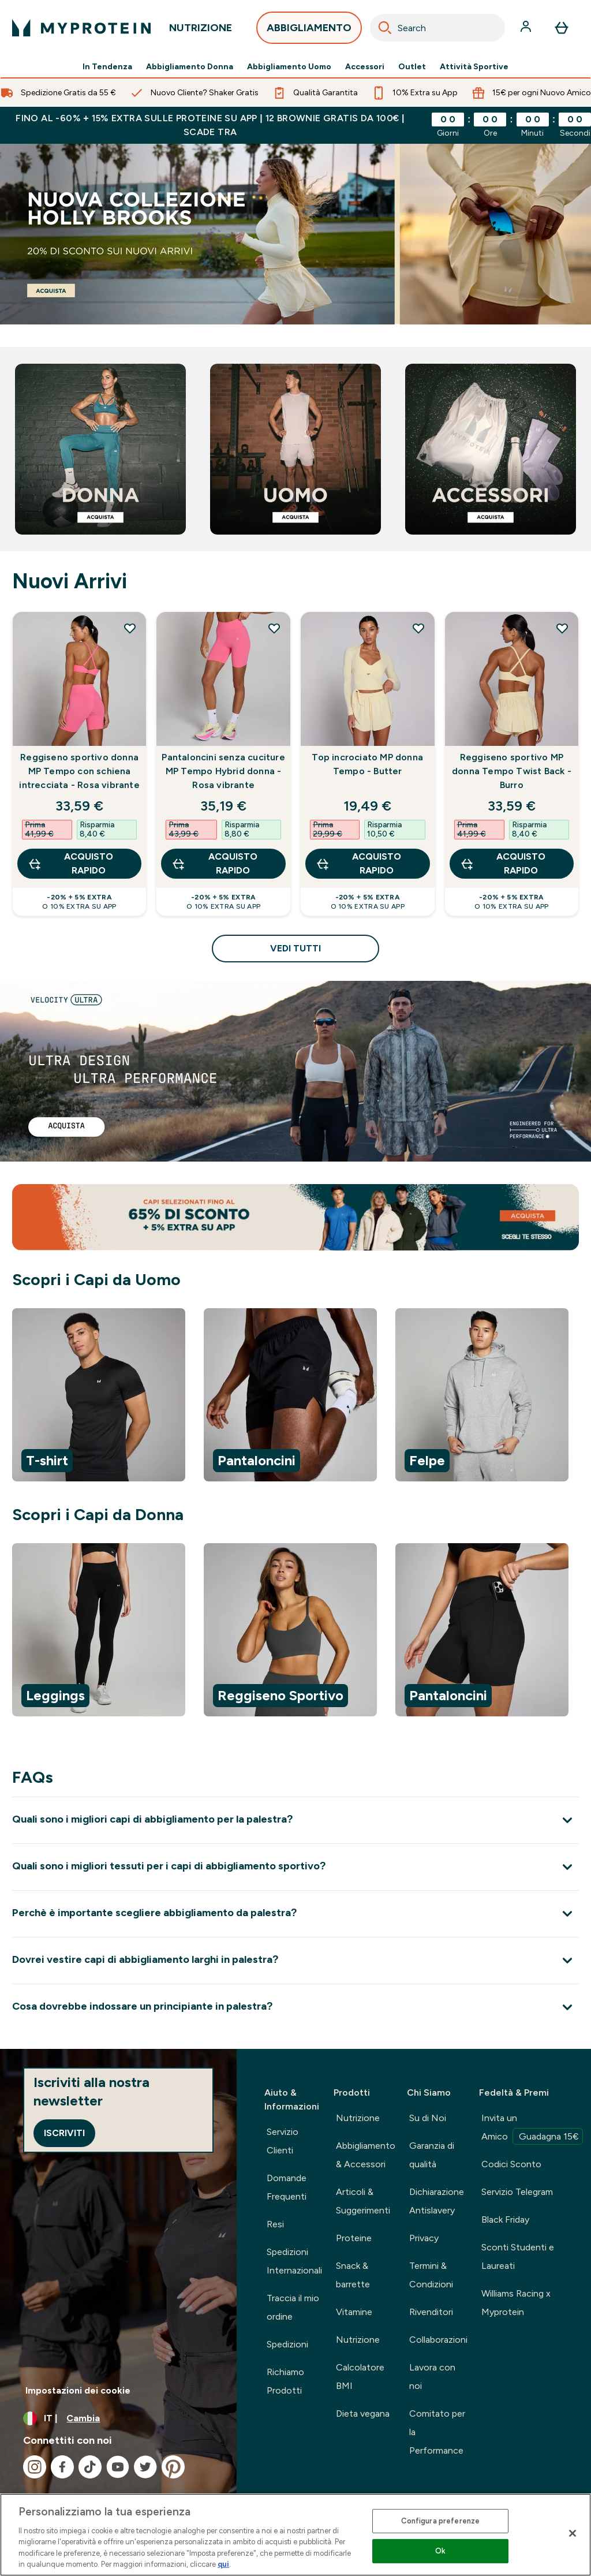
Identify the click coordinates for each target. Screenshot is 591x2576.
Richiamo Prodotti (285, 2381)
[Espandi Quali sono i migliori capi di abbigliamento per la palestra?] (295, 1820)
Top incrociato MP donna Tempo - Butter (367, 764)
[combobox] (437, 28)
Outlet (412, 67)
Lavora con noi (432, 2376)
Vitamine (354, 2311)
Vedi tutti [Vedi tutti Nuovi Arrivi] (295, 948)
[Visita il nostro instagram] (34, 2466)
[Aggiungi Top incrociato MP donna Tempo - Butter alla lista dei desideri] (418, 628)
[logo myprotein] (81, 27)
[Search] (385, 28)
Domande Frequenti (286, 2187)
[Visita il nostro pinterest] (173, 2466)
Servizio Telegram (517, 2191)
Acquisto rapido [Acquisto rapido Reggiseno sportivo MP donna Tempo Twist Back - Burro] (502, 863)
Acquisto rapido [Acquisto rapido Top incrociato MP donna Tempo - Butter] (358, 863)
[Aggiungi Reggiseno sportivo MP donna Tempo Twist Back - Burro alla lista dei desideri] (562, 628)
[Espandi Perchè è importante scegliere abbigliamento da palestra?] (295, 1913)
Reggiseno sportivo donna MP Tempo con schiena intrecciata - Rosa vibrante (79, 771)
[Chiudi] (572, 2533)
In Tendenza (107, 67)
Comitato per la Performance (437, 2432)
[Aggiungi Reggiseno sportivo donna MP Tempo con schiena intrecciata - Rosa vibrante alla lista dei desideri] (129, 628)
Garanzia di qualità (431, 2155)
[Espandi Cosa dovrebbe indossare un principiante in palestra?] (295, 2007)
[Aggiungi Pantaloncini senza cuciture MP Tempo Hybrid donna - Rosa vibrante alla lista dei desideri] (274, 628)
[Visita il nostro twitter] (145, 2466)
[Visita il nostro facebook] (62, 2466)
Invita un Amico (532, 2128)
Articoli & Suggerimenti (363, 2201)
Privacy (424, 2237)
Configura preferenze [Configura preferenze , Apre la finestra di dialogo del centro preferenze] (440, 2521)
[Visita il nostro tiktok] (90, 2466)
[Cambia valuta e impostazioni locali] (118, 2418)
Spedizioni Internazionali (294, 2261)
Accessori (364, 67)
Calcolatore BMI (360, 2376)
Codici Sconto (511, 2164)
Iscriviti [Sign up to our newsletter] (64, 2132)
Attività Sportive (474, 67)
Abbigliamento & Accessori (365, 2155)
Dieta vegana (363, 2413)
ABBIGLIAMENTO (309, 30)
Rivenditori (431, 2311)
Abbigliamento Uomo (289, 67)
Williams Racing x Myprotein (516, 2302)
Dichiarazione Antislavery (436, 2201)
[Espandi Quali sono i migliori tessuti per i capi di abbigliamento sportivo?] (295, 1866)
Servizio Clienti (282, 2141)
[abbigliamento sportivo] (295, 234)
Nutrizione (358, 2117)
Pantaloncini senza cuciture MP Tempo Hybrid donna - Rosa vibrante (223, 771)
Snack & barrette (353, 2275)
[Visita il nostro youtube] (117, 2466)
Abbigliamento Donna (189, 67)
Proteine (354, 2237)
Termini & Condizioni (431, 2275)
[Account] (527, 28)
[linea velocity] (295, 1071)
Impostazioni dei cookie (77, 2390)
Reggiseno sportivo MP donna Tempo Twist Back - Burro (511, 771)
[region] (295, 1396)
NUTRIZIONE (200, 30)
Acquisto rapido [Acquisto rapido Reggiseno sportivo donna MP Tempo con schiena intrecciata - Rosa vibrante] (70, 863)
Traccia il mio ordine (293, 2307)
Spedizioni (287, 2344)
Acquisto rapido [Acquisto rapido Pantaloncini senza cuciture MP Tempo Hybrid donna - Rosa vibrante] (214, 863)
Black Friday (505, 2219)
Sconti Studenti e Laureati (517, 2256)
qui (223, 2564)
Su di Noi (427, 2117)
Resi (275, 2224)
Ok (440, 2551)
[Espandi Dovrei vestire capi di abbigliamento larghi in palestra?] (295, 1960)
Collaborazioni (438, 2339)
